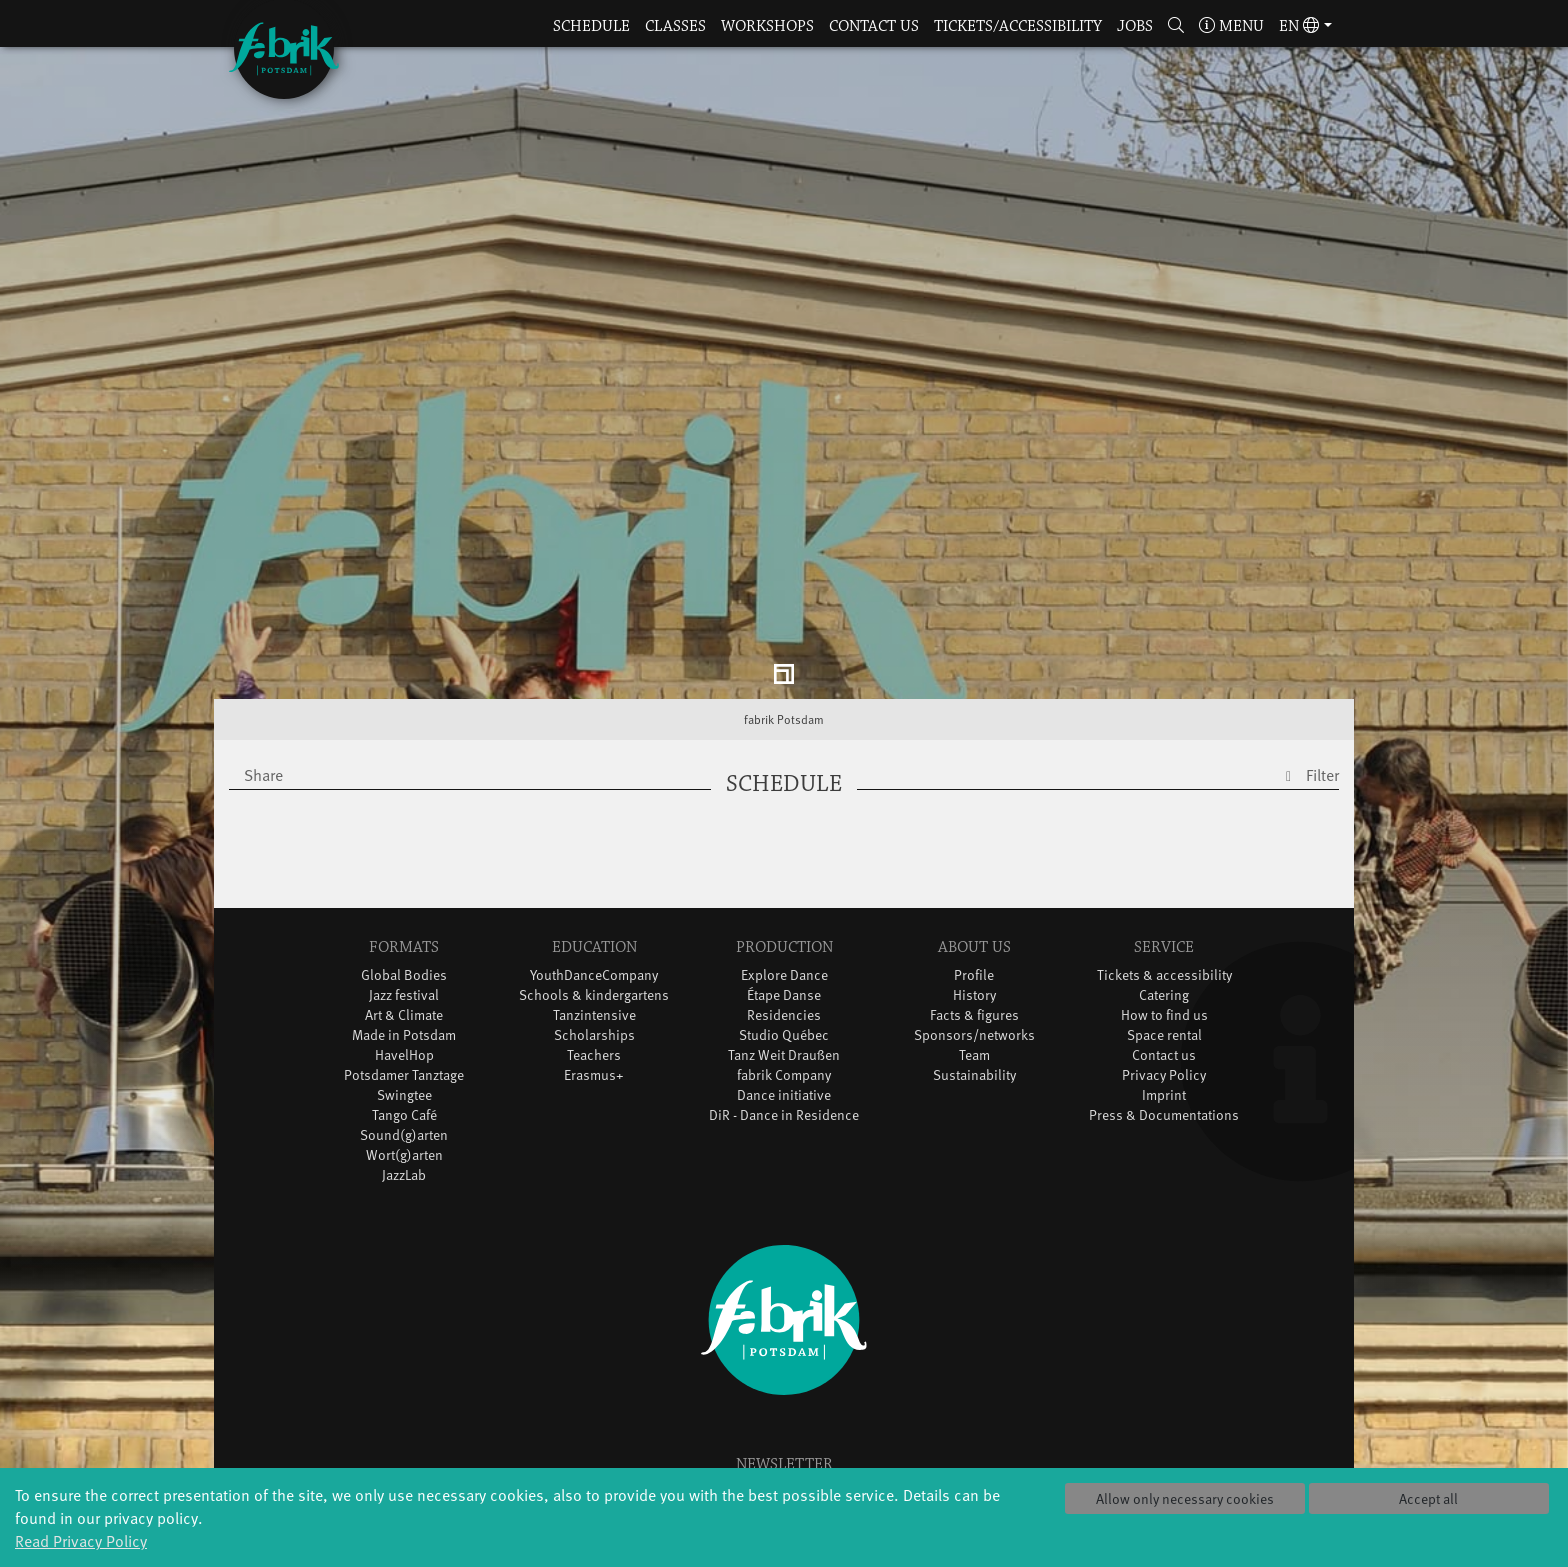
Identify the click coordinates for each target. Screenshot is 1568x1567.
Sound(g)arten (404, 1078)
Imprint (1164, 1038)
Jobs (1135, 26)
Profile (974, 918)
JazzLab (404, 1118)
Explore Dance (784, 918)
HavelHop (404, 998)
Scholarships (594, 978)
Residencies (784, 958)
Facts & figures (974, 958)
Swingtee (404, 1038)
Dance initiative (784, 1038)
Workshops (767, 26)
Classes (675, 26)
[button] (1176, 27)
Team (974, 998)
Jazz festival (404, 938)
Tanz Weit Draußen (784, 998)
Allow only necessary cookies (1185, 1498)
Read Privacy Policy (81, 1540)
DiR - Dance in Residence (784, 1058)
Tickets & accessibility (1164, 918)
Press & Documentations (1164, 1058)
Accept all (1428, 1498)
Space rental (1164, 978)
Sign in (784, 1444)
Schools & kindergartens (594, 938)
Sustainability (974, 1018)
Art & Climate (404, 958)
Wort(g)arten (404, 1098)
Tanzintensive (594, 958)
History (974, 938)
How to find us (1164, 958)
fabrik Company (784, 1018)
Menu (1231, 26)
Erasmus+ (594, 1018)
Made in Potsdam (404, 978)
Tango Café (404, 1058)
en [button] (1299, 26)
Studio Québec (784, 978)
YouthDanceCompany (594, 918)
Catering (1164, 938)
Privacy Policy (1164, 1018)
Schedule (591, 26)
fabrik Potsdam (784, 663)
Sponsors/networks (974, 978)
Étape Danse (784, 938)
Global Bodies (404, 918)
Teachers (594, 998)
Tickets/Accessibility (1018, 26)
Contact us (874, 26)
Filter (1322, 718)
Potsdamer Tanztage (404, 1018)
